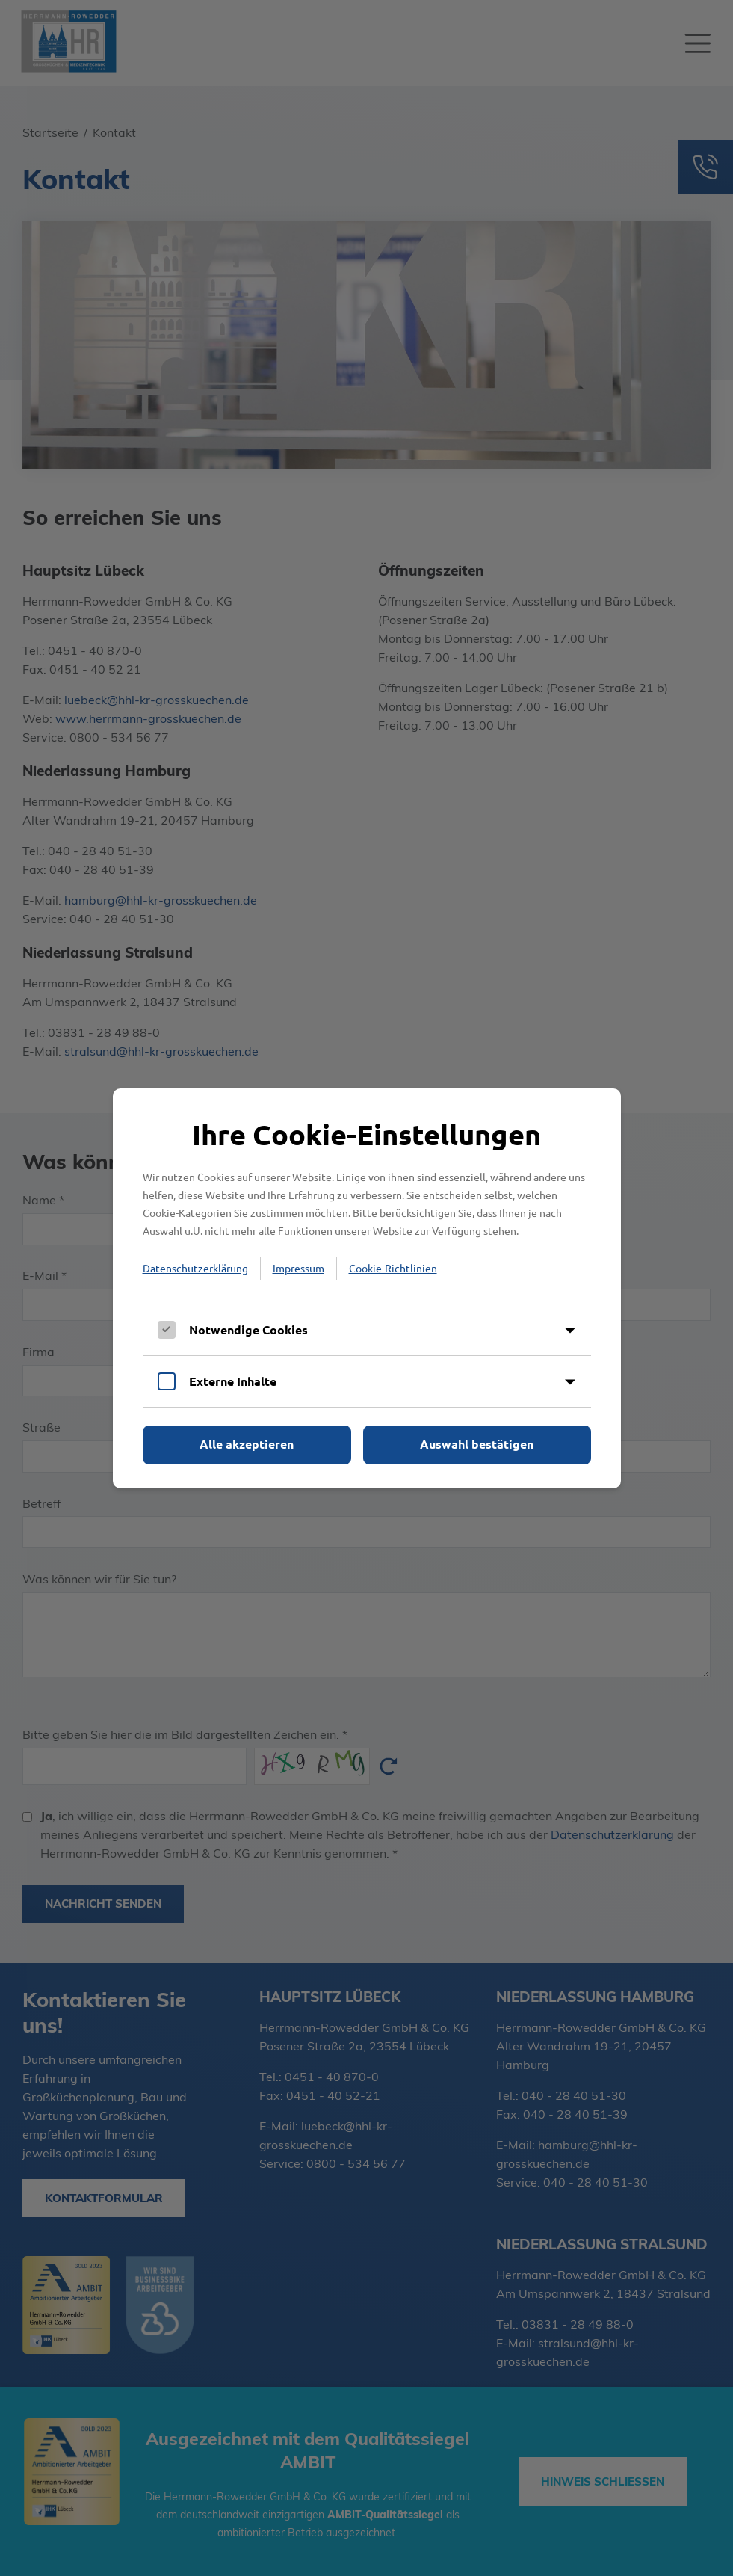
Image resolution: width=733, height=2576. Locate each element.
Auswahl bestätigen (476, 1444)
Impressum (298, 1268)
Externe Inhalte (232, 1381)
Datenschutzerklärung (195, 1268)
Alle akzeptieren (247, 1444)
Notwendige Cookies (248, 1329)
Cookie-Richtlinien (393, 1268)
